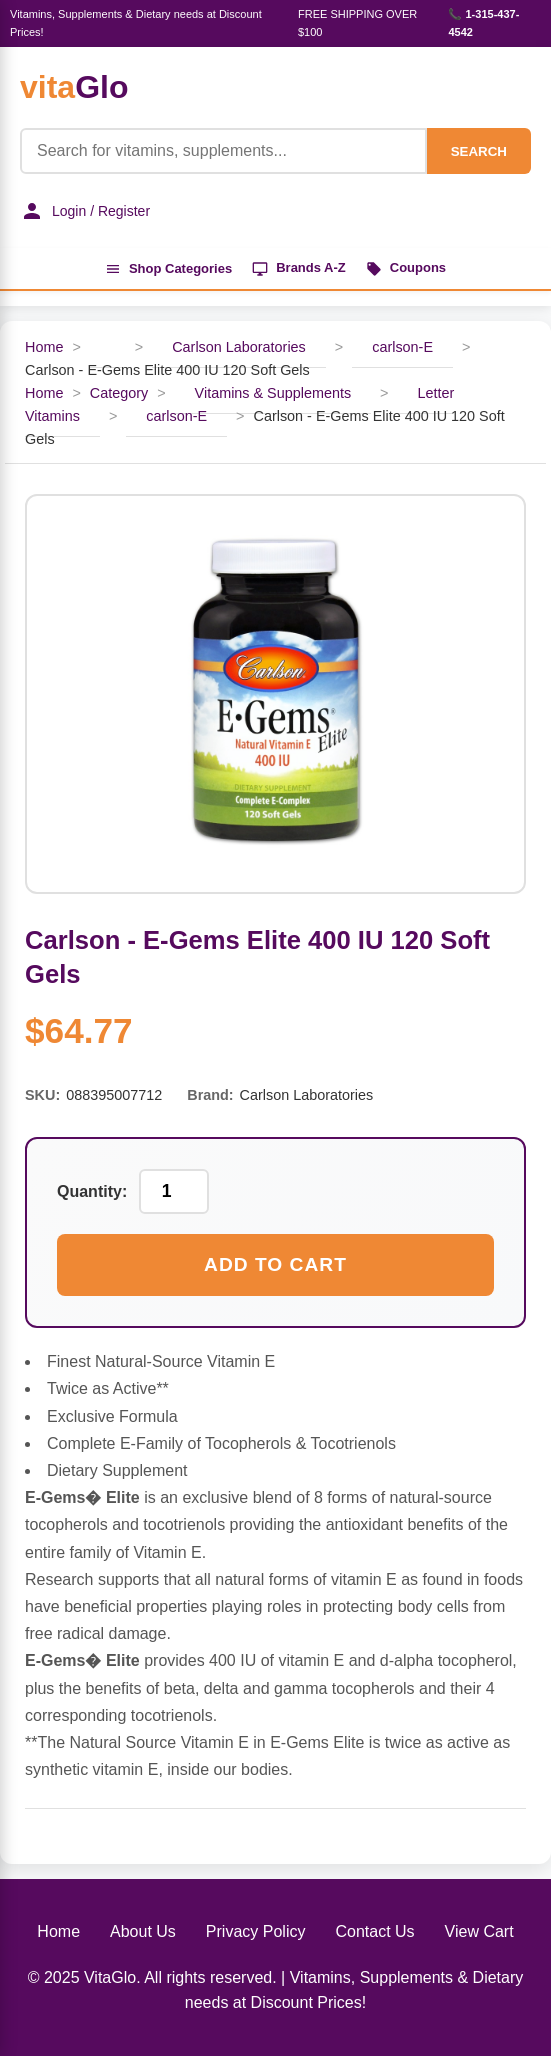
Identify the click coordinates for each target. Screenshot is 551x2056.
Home (44, 347)
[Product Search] (223, 151)
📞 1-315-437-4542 (483, 23)
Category (119, 393)
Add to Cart (275, 1264)
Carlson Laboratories (239, 347)
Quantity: (92, 1191)
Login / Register (85, 211)
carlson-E (402, 347)
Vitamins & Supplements (273, 393)
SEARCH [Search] (479, 151)
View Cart (479, 1931)
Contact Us (374, 1931)
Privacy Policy (256, 1931)
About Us (143, 1931)
